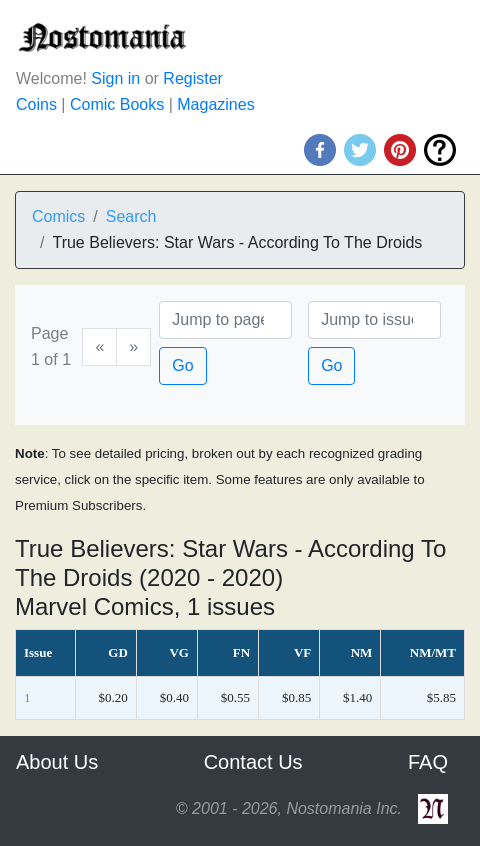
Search (131, 216)
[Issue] (374, 320)
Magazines (215, 104)
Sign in (115, 78)
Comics (58, 216)
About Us (57, 762)
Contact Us (253, 762)
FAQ (428, 762)
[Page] (225, 320)
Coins (36, 104)
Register (193, 78)
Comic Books (117, 104)
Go (182, 365)
